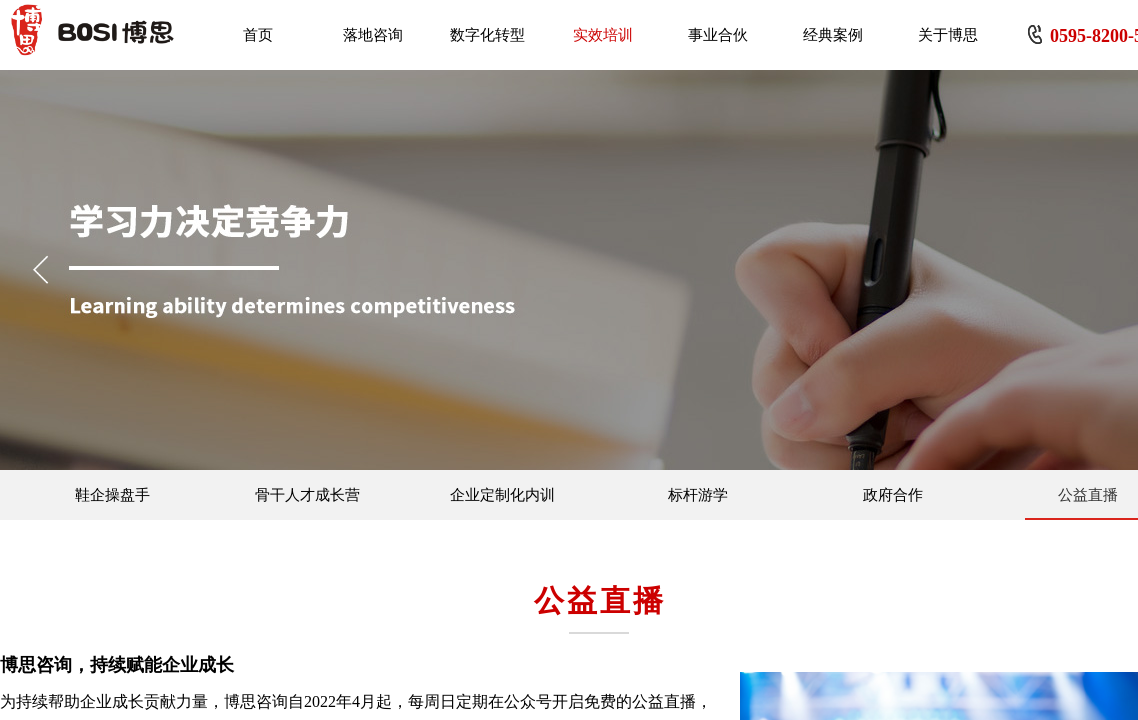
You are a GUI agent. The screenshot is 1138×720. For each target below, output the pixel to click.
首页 (258, 35)
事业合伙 (718, 35)
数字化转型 (487, 35)
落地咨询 (373, 35)
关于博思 (948, 35)
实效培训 (603, 35)
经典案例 (833, 35)
